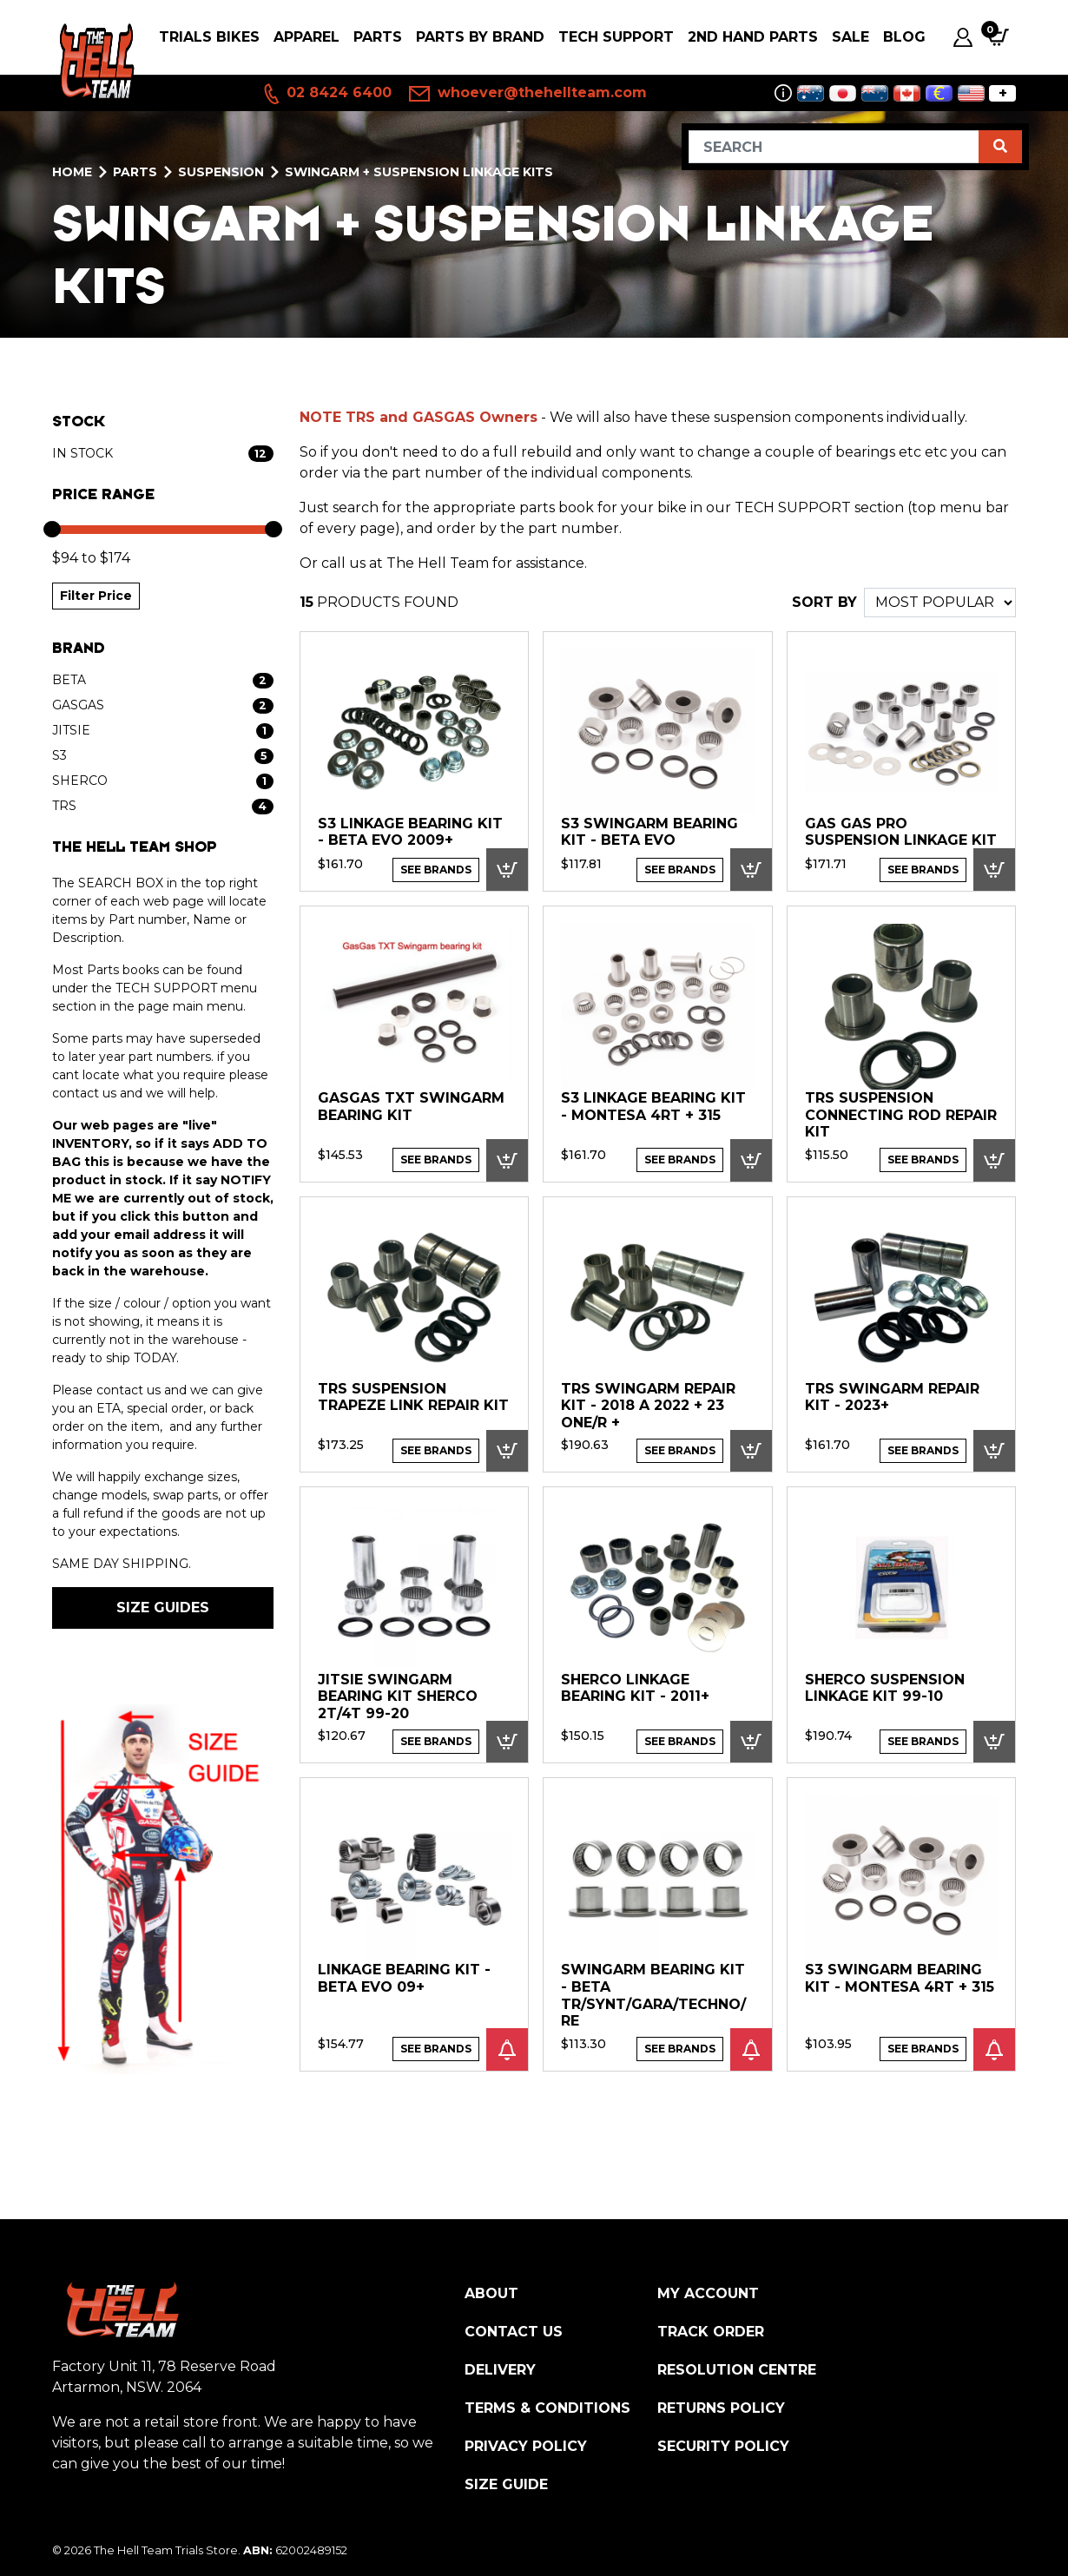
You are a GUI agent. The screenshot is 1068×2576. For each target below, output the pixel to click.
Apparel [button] (307, 37)
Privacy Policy (526, 2446)
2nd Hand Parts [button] (753, 37)
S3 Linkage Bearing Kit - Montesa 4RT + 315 (653, 1106)
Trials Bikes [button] (209, 37)
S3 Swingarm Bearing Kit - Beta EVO (649, 832)
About (491, 2293)
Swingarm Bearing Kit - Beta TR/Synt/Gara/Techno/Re (653, 1995)
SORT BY (824, 602)
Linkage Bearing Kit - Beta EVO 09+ (404, 1978)
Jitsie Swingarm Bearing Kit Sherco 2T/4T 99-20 (398, 1696)
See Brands (435, 869)
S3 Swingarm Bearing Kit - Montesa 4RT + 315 (899, 1978)
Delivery (500, 2370)
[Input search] (834, 146)
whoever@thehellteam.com (528, 93)
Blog (904, 37)
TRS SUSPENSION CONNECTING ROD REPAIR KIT (901, 1115)
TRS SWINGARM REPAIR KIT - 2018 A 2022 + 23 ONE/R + (648, 1405)
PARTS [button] (377, 37)
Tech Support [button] (616, 37)
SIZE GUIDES (162, 1607)
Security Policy (723, 2446)
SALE (850, 37)
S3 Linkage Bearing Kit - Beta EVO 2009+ (410, 832)
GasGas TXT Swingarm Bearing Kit (411, 1106)
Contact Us (514, 2331)
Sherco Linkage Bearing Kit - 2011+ (635, 1688)
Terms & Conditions (547, 2408)
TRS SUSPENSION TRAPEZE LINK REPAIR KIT (413, 1397)
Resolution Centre (736, 2370)
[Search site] (1000, 146)
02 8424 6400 (326, 93)
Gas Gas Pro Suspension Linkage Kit (901, 832)
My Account (708, 2293)
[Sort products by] (940, 602)
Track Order (710, 2331)
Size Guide (506, 2484)
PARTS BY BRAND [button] (480, 37)
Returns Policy (721, 2408)
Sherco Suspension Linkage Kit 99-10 (885, 1688)
